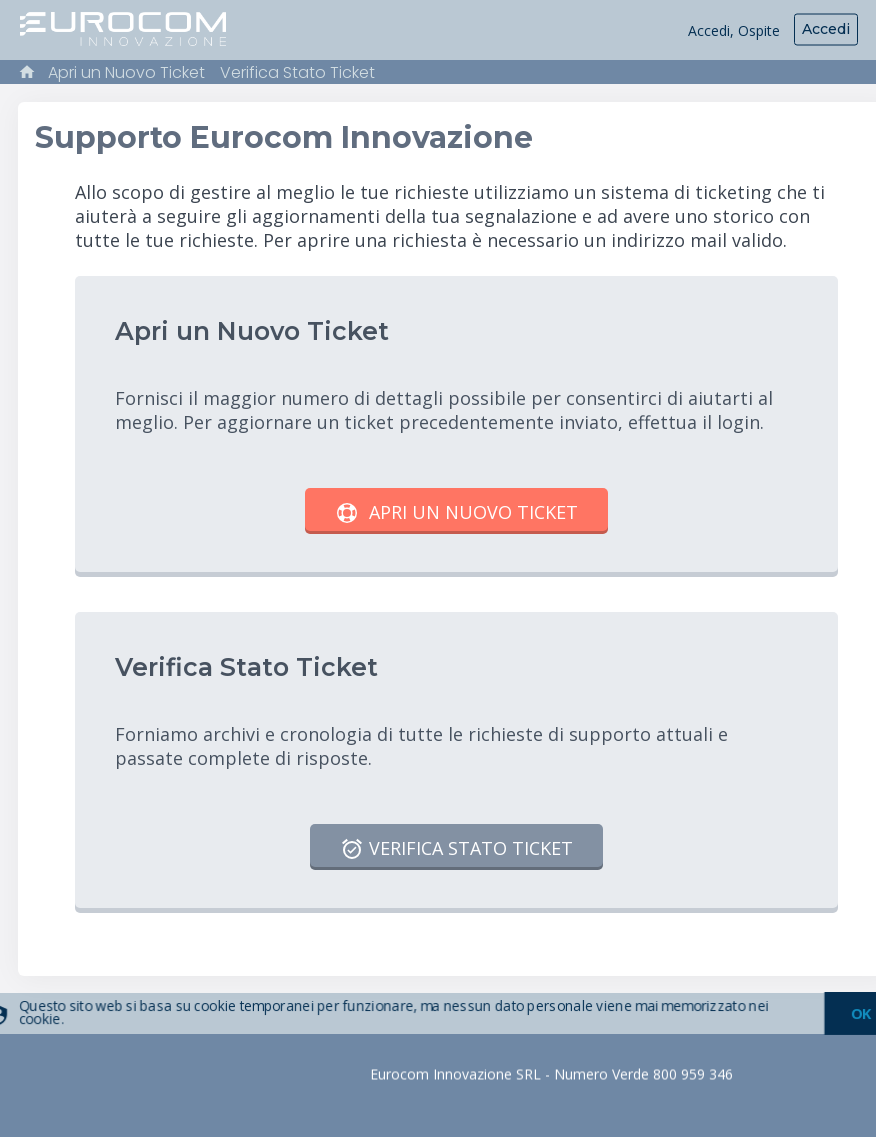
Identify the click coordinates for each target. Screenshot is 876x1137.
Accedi (826, 29)
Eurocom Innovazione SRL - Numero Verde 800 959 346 (551, 1074)
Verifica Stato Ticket (297, 72)
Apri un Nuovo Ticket (126, 72)
